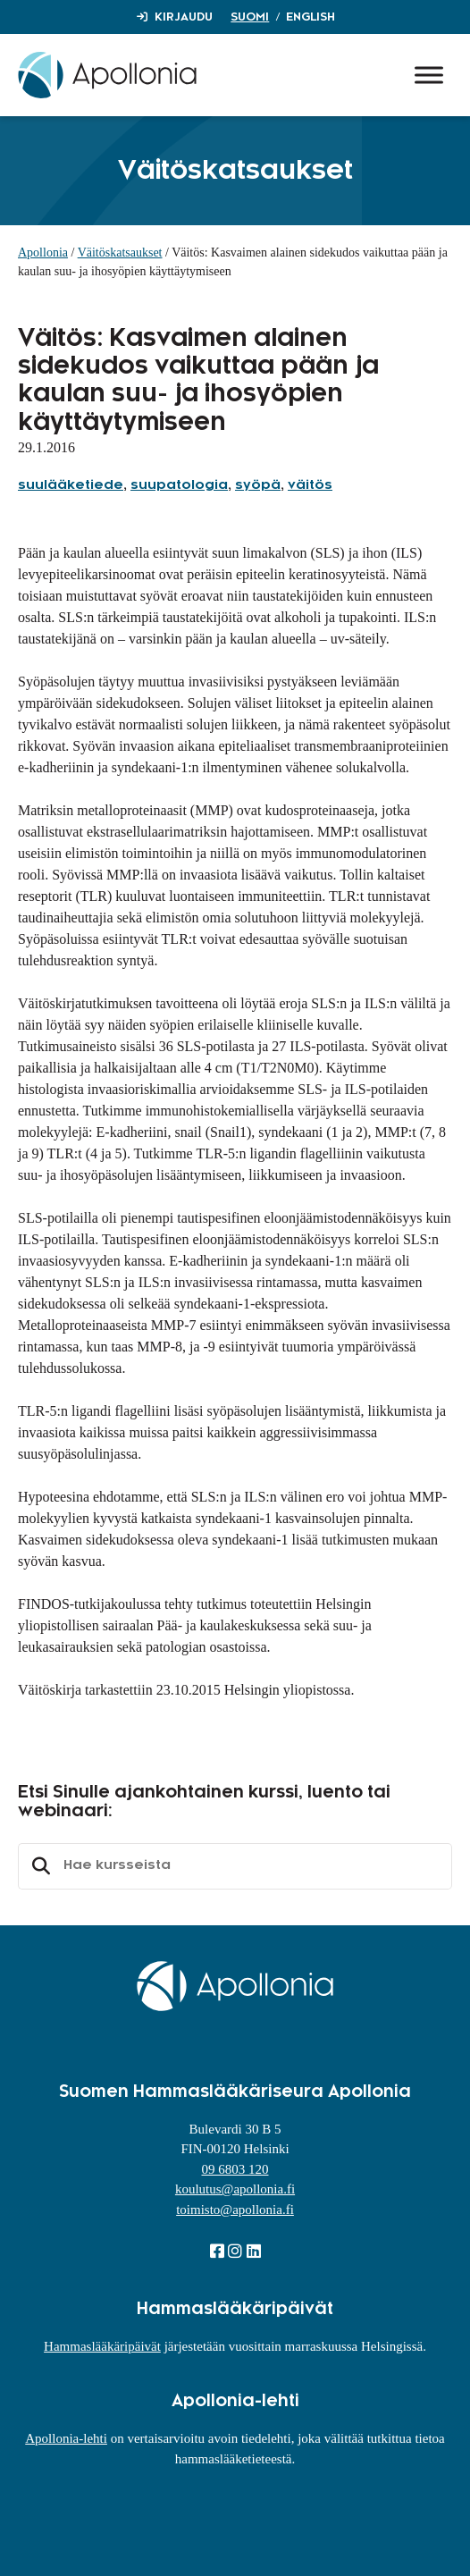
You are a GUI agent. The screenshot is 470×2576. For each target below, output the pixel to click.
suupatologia (179, 485)
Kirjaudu (184, 17)
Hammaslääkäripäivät (102, 2346)
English (310, 17)
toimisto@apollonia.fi (235, 2209)
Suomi (250, 17)
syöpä (258, 485)
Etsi (38, 1866)
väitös (310, 485)
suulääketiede (70, 485)
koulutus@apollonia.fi (235, 2189)
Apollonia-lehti (66, 2438)
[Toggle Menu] (429, 74)
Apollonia (43, 252)
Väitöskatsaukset (120, 252)
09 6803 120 (235, 2169)
